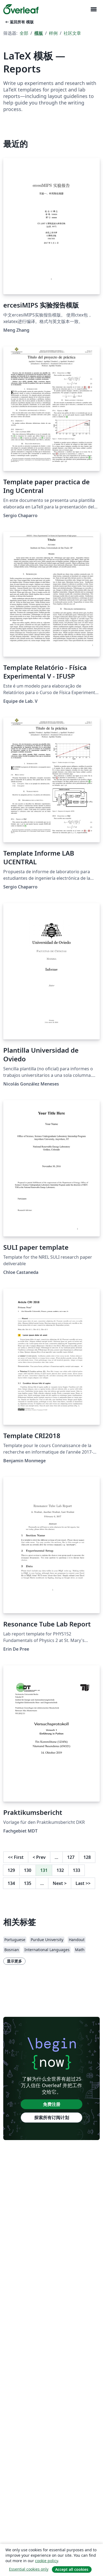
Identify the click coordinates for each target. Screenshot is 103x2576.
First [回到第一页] (16, 1857)
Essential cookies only (28, 2569)
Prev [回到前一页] (39, 1857)
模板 (38, 33)
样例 (53, 33)
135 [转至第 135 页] (27, 1883)
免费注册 (51, 2104)
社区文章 (72, 33)
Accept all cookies (71, 2569)
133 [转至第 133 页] (76, 1870)
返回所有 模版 (19, 21)
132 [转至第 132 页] (60, 1870)
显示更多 (14, 1961)
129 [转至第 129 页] (11, 1870)
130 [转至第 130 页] (27, 1870)
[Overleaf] (21, 9)
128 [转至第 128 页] (87, 1857)
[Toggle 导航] (93, 9)
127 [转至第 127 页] (70, 1857)
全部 (24, 33)
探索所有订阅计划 (51, 2118)
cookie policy (46, 2560)
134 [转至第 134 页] (11, 1883)
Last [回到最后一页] (83, 1883)
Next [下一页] (60, 1883)
